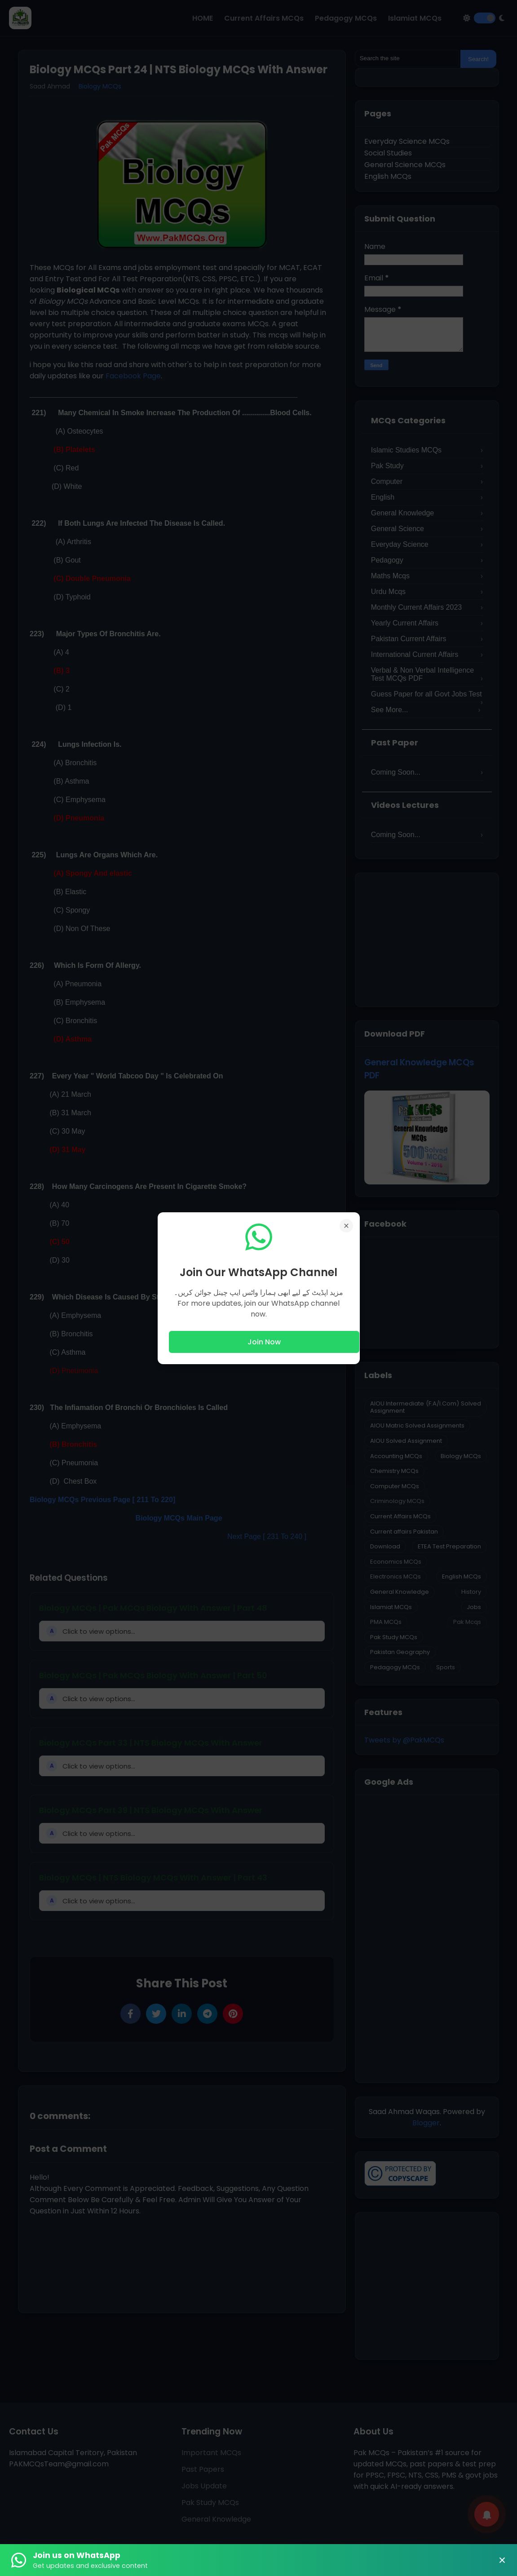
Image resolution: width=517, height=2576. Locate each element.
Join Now (264, 1342)
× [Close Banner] (502, 2560)
